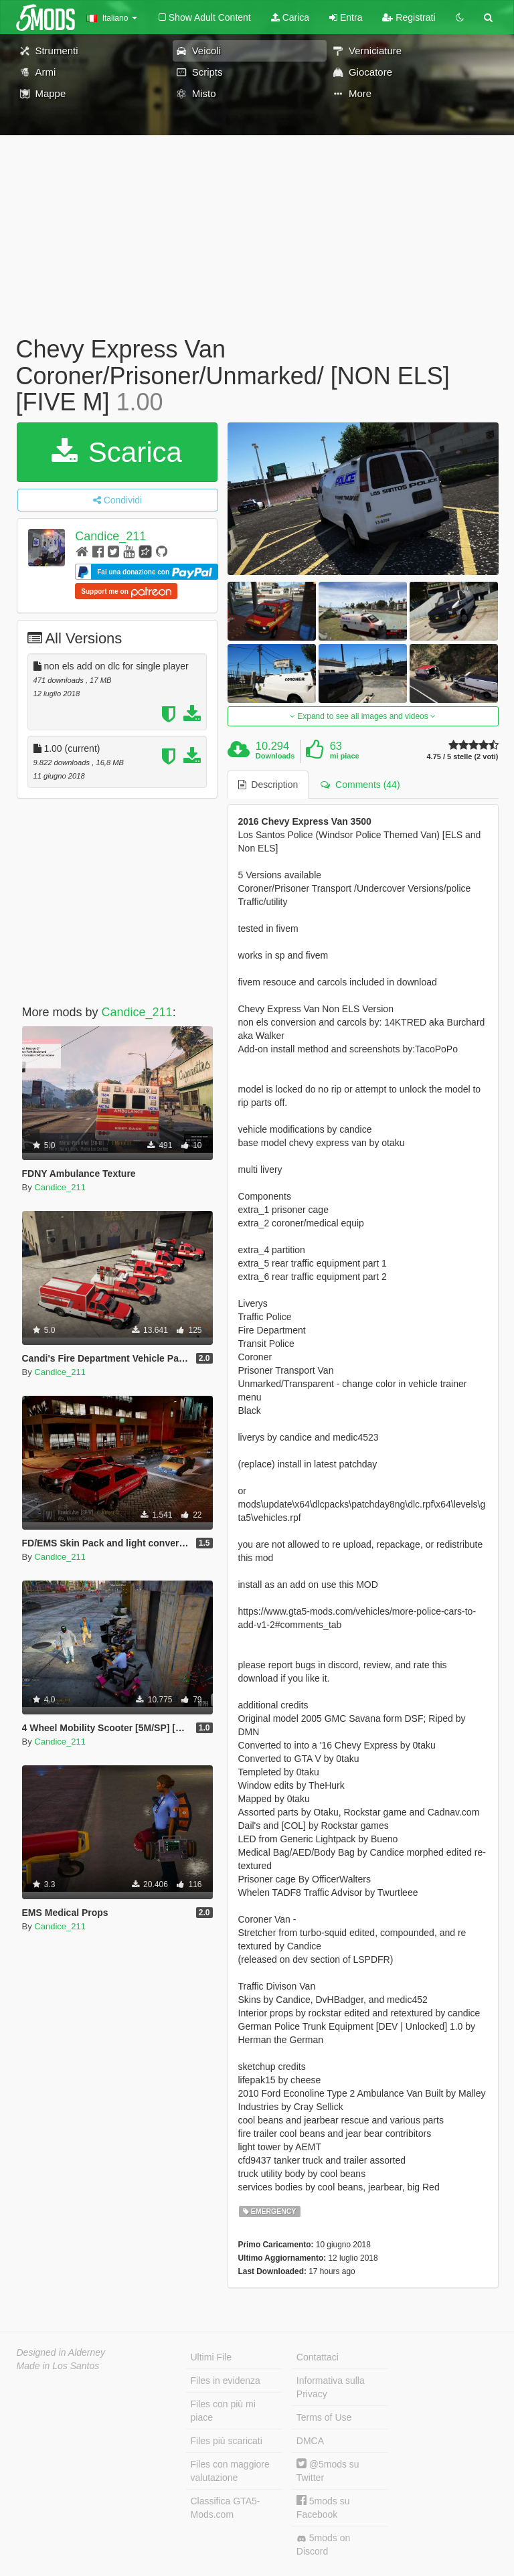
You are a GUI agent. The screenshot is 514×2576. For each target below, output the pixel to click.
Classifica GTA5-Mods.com (225, 2508)
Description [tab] (268, 784)
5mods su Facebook (323, 2507)
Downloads (275, 756)
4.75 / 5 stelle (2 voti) (463, 756)
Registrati (408, 17)
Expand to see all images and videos (363, 716)
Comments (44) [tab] (360, 784)
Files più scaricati (226, 2440)
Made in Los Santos (58, 2365)
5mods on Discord (323, 2544)
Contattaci (317, 2357)
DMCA (310, 2440)
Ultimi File (211, 2357)
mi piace (344, 756)
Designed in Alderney (61, 2352)
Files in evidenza (225, 2380)
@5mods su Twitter (327, 2470)
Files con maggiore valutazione (230, 2471)
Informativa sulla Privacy (330, 2387)
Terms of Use (323, 2417)
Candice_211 (110, 536)
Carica (290, 17)
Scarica (117, 452)
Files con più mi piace (223, 2411)
